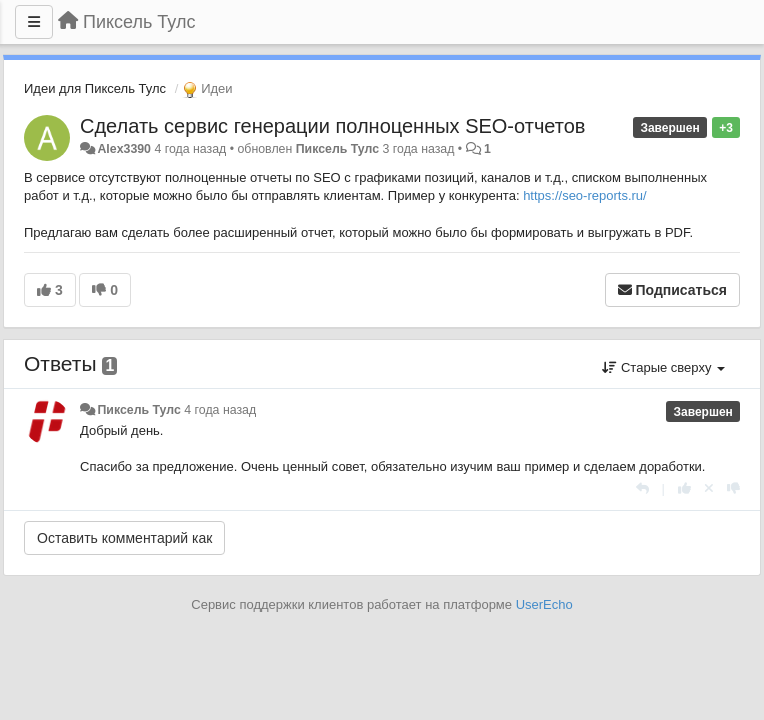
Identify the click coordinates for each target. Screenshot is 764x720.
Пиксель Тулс (337, 149)
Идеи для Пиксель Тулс (95, 88)
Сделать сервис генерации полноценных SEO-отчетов (332, 126)
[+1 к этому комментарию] (684, 488)
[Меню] (34, 22)
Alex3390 (124, 149)
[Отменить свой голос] (709, 488)
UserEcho (544, 604)
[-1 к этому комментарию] (733, 488)
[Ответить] (642, 488)
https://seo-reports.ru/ (585, 195)
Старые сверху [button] (663, 367)
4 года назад (220, 410)
